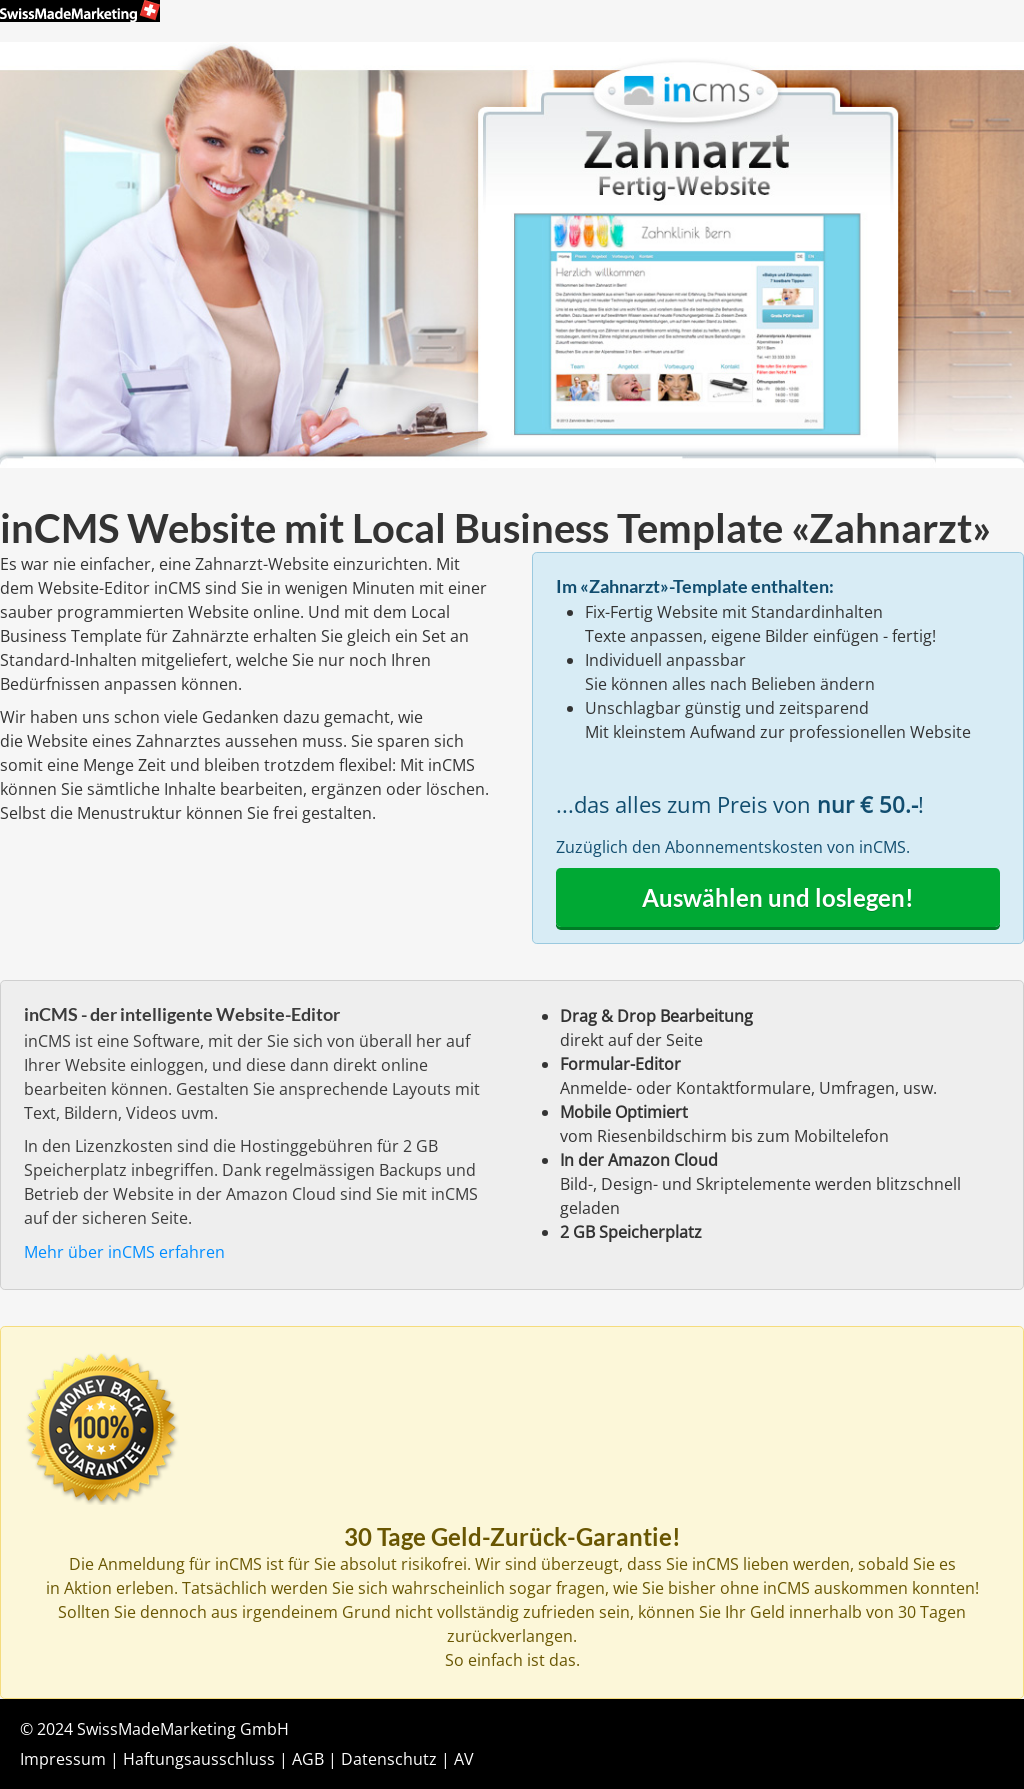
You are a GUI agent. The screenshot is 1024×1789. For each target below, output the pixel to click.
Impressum (63, 1759)
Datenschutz (389, 1759)
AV (464, 1759)
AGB (308, 1759)
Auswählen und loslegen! (778, 897)
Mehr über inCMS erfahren (124, 1252)
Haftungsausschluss (199, 1759)
